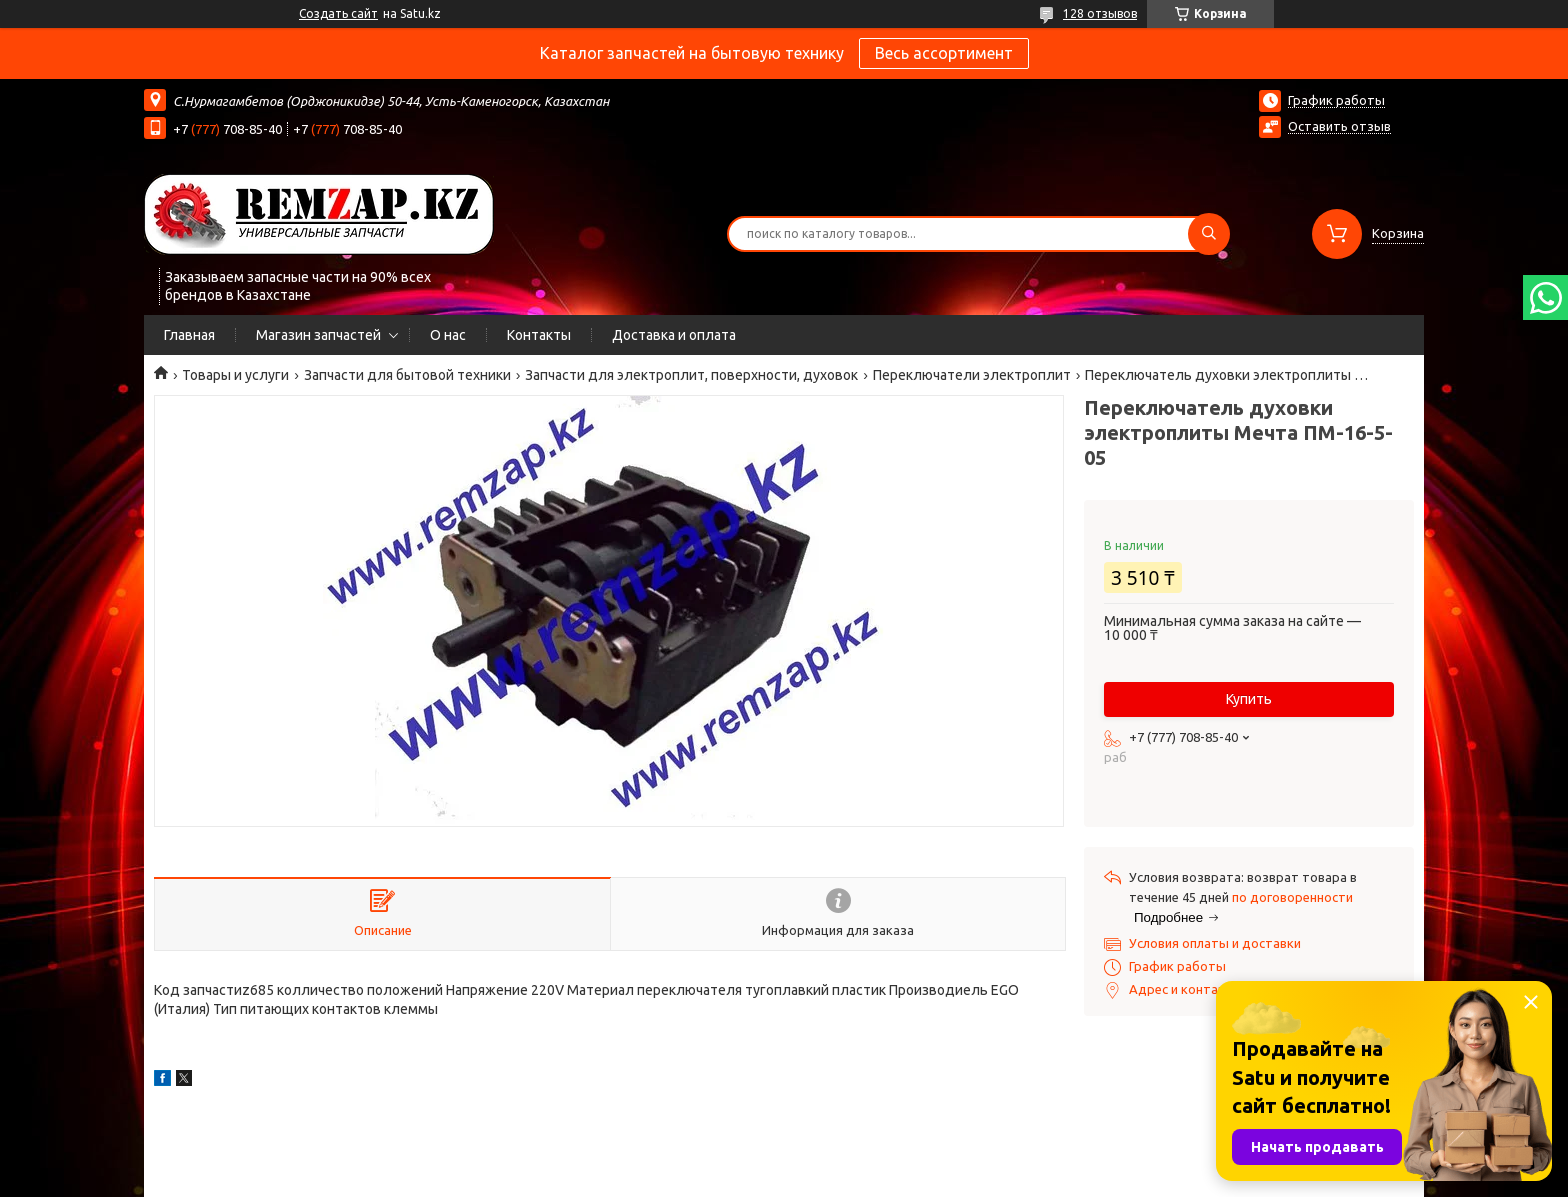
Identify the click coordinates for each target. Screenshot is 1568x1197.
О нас (448, 335)
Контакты (539, 335)
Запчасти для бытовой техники (407, 375)
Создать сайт (338, 13)
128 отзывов (1100, 13)
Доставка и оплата (674, 335)
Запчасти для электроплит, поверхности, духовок (691, 375)
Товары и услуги (235, 375)
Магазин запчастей (318, 335)
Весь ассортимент (944, 53)
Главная (189, 335)
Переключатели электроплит (972, 375)
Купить (1249, 699)
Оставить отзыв (1339, 126)
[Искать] (1209, 234)
